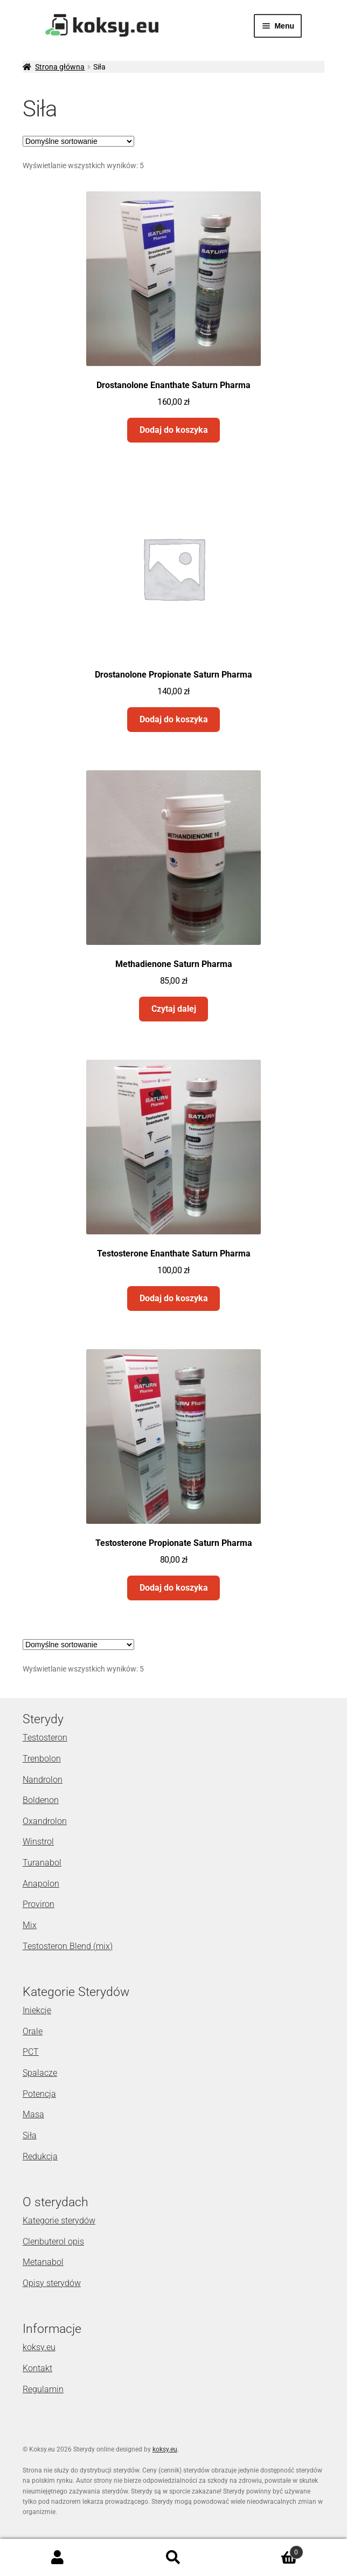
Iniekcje (37, 2010)
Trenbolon (42, 1758)
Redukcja (40, 2156)
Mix (30, 1925)
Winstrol (38, 1841)
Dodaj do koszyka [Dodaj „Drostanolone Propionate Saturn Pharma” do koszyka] (174, 719)
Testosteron (45, 1737)
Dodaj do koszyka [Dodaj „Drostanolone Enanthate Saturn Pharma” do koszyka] (174, 430)
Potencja (39, 2094)
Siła (30, 2135)
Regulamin (43, 2389)
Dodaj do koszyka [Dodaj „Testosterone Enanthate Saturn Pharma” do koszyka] (174, 1298)
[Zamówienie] (78, 141)
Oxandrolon (45, 1821)
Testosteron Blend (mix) (68, 1946)
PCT (31, 2052)
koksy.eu (39, 2347)
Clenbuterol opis (53, 2241)
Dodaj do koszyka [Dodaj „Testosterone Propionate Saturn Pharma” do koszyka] (174, 1588)
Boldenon (41, 1800)
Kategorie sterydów (59, 2220)
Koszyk (267, 2550)
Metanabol (43, 2262)
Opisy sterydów (52, 2283)
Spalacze (40, 2073)
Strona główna (60, 67)
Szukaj (174, 2557)
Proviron (38, 1904)
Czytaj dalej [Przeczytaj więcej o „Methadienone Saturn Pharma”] (173, 1009)
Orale (33, 2031)
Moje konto (58, 2557)
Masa (33, 2114)
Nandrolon (43, 1779)
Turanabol (42, 1862)
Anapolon (41, 1884)
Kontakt (37, 2368)
